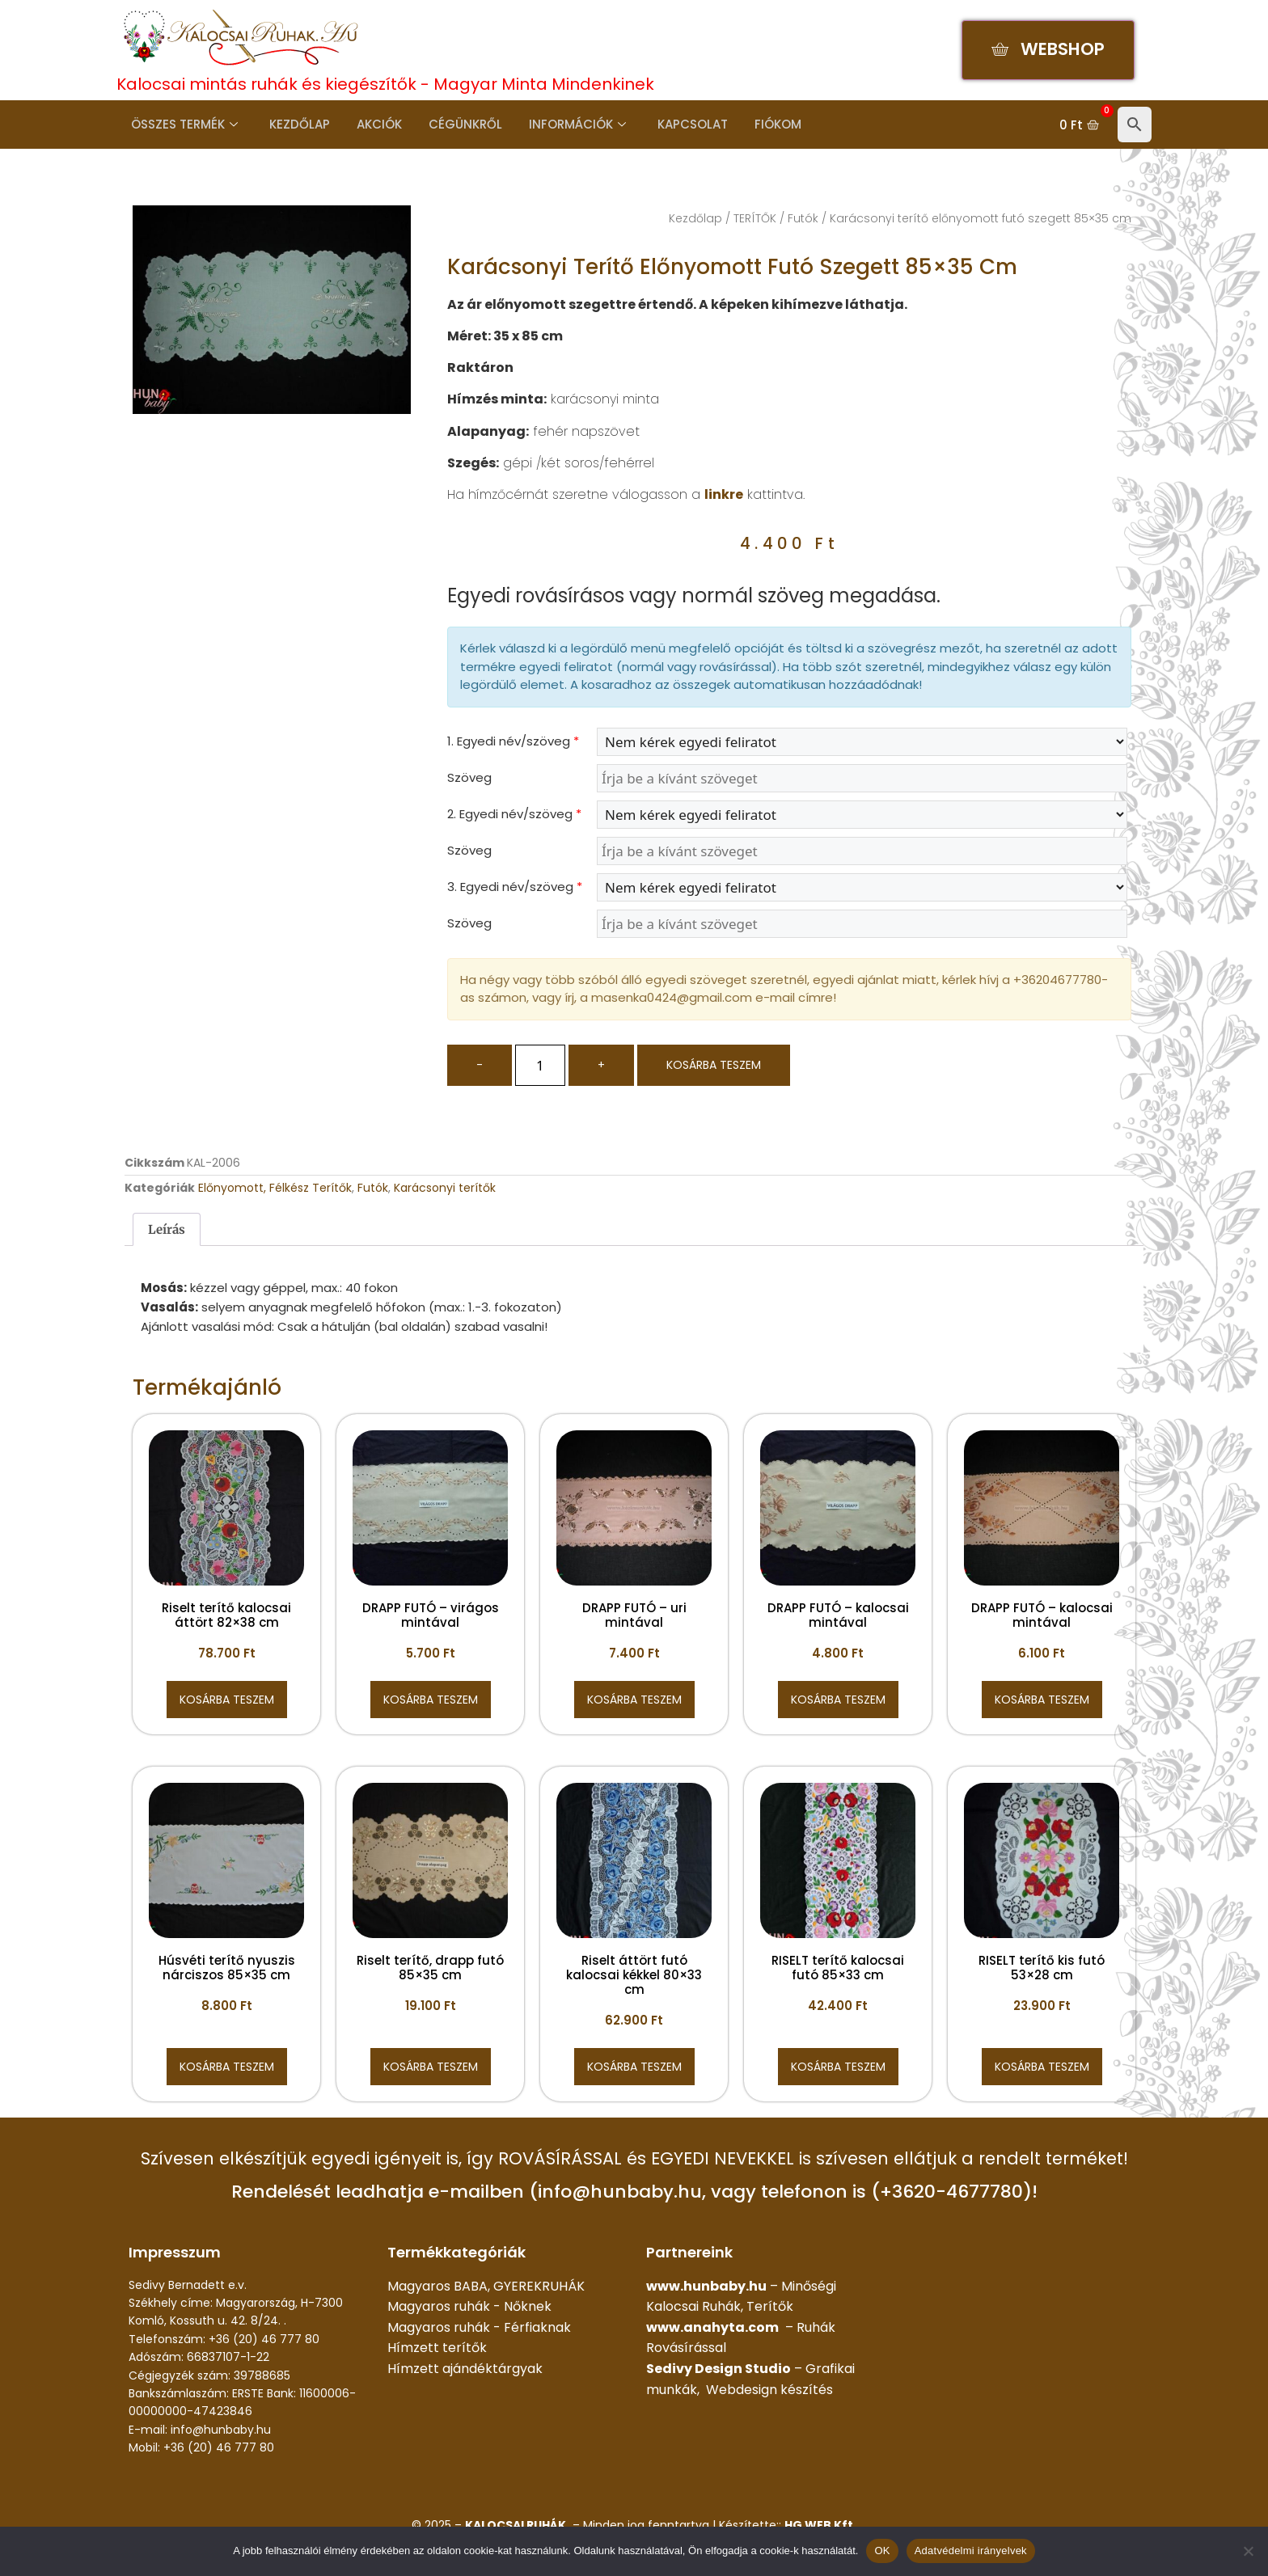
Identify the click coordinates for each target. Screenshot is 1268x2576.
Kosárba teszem (713, 1065)
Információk (565, 124)
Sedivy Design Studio (718, 2368)
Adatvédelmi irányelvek (971, 2550)
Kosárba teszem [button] (227, 1699)
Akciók (372, 124)
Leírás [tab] (166, 1229)
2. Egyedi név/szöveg (514, 813)
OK (882, 2550)
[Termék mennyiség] (540, 1065)
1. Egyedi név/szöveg (513, 741)
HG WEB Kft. (820, 2525)
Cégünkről (455, 124)
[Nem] (1248, 2551)
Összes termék (182, 124)
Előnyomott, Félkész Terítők (275, 1188)
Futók (803, 218)
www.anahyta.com (712, 2327)
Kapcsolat (678, 124)
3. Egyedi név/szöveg (514, 886)
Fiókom (761, 124)
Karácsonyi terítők (445, 1188)
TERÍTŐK (754, 218)
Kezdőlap (294, 124)
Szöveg (469, 777)
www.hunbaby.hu (706, 2286)
